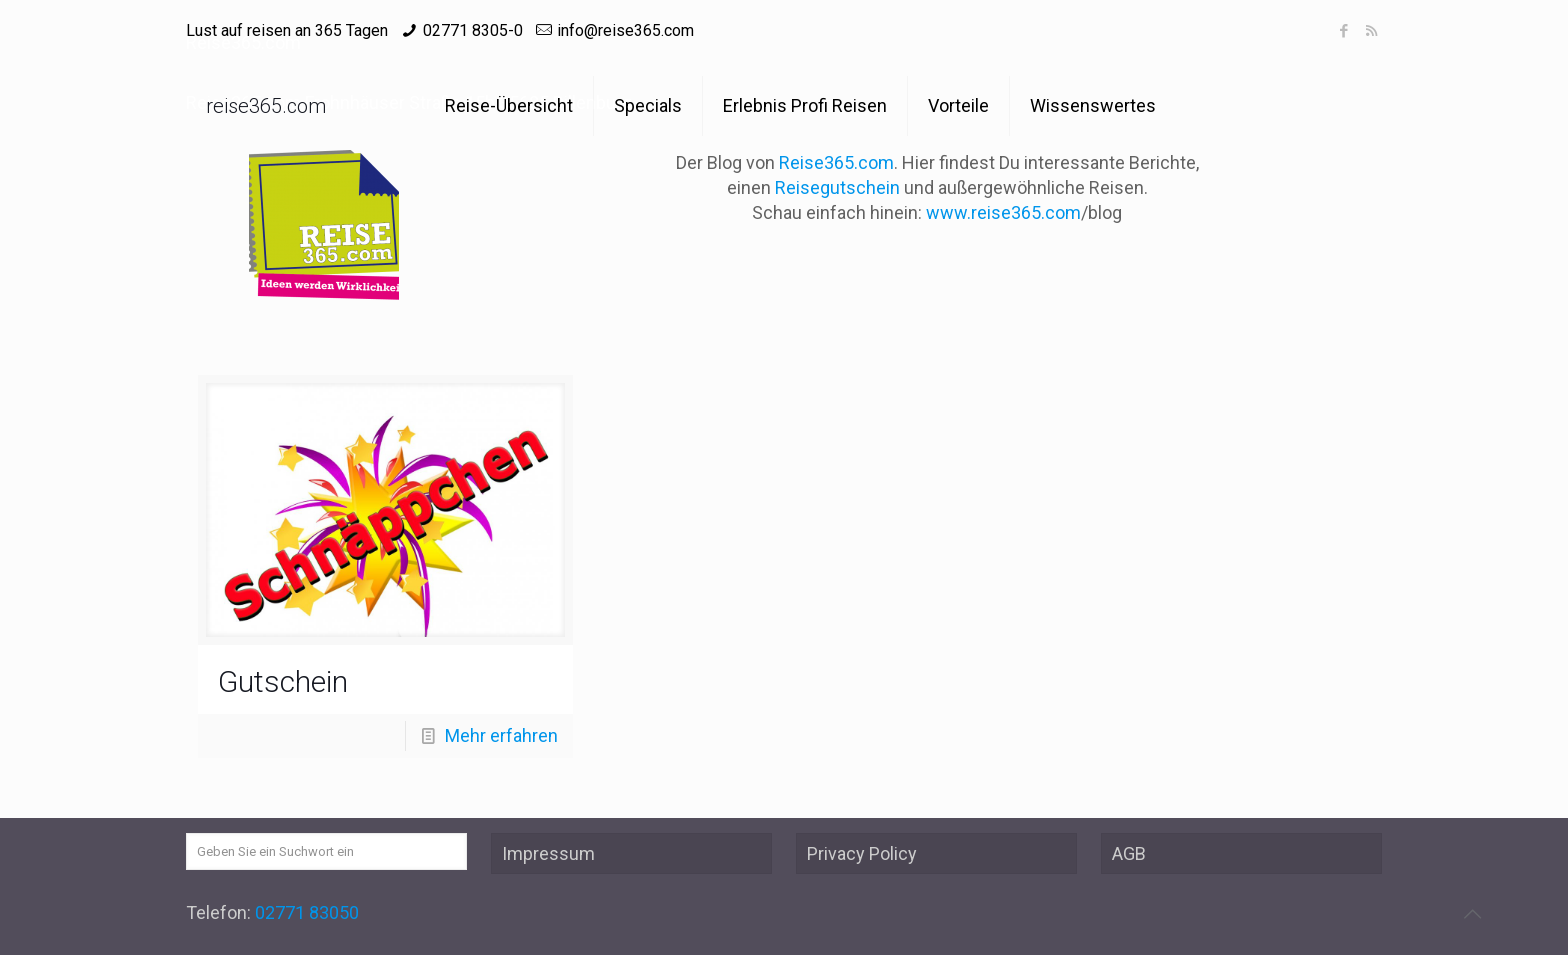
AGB (1129, 853)
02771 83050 (307, 912)
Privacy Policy (862, 853)
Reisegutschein (837, 187)
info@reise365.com (625, 30)
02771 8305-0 (473, 30)
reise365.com (266, 106)
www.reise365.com (1003, 212)
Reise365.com (836, 162)
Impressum (548, 853)
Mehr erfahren (501, 735)
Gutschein (283, 681)
